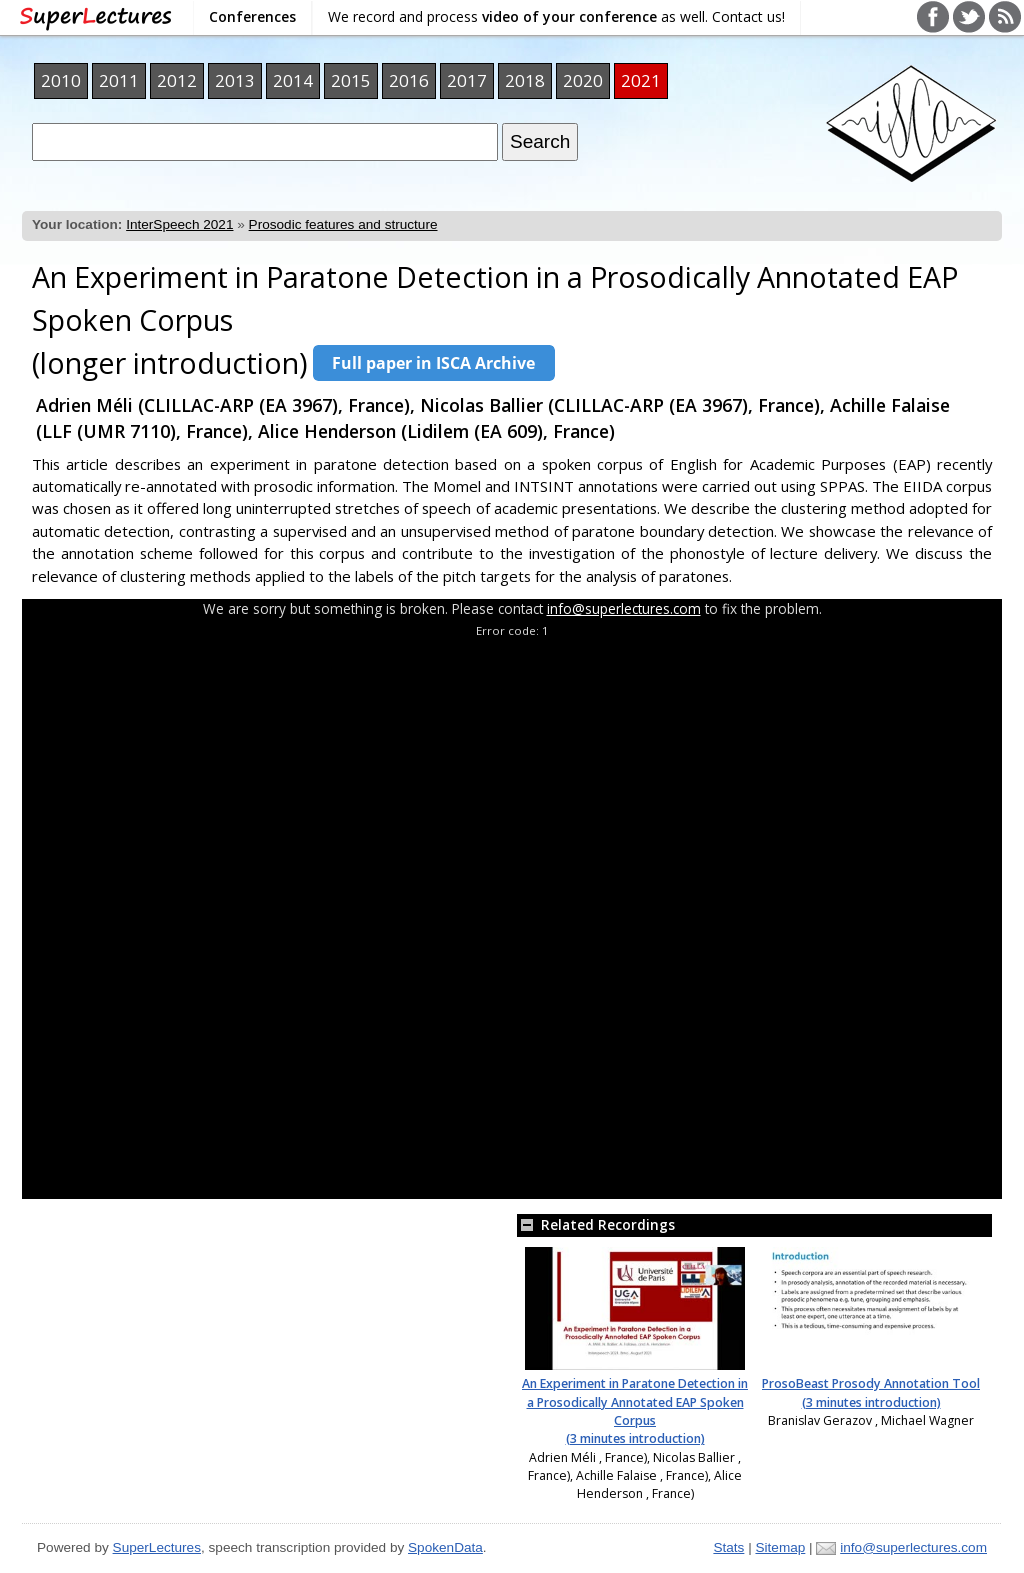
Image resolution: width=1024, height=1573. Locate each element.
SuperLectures (157, 1547)
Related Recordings (596, 1224)
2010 (61, 80)
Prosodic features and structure (343, 224)
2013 (235, 80)
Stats (728, 1547)
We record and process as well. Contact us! (556, 16)
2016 (409, 80)
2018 (525, 80)
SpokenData (445, 1547)
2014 (293, 80)
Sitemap (780, 1547)
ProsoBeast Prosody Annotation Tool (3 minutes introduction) (871, 1392)
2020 (583, 80)
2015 (351, 80)
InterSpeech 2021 (179, 224)
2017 (467, 80)
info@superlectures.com (624, 608)
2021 (641, 80)
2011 (119, 80)
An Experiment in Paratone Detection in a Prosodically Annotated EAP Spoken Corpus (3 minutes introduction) (635, 1411)
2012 (177, 80)
